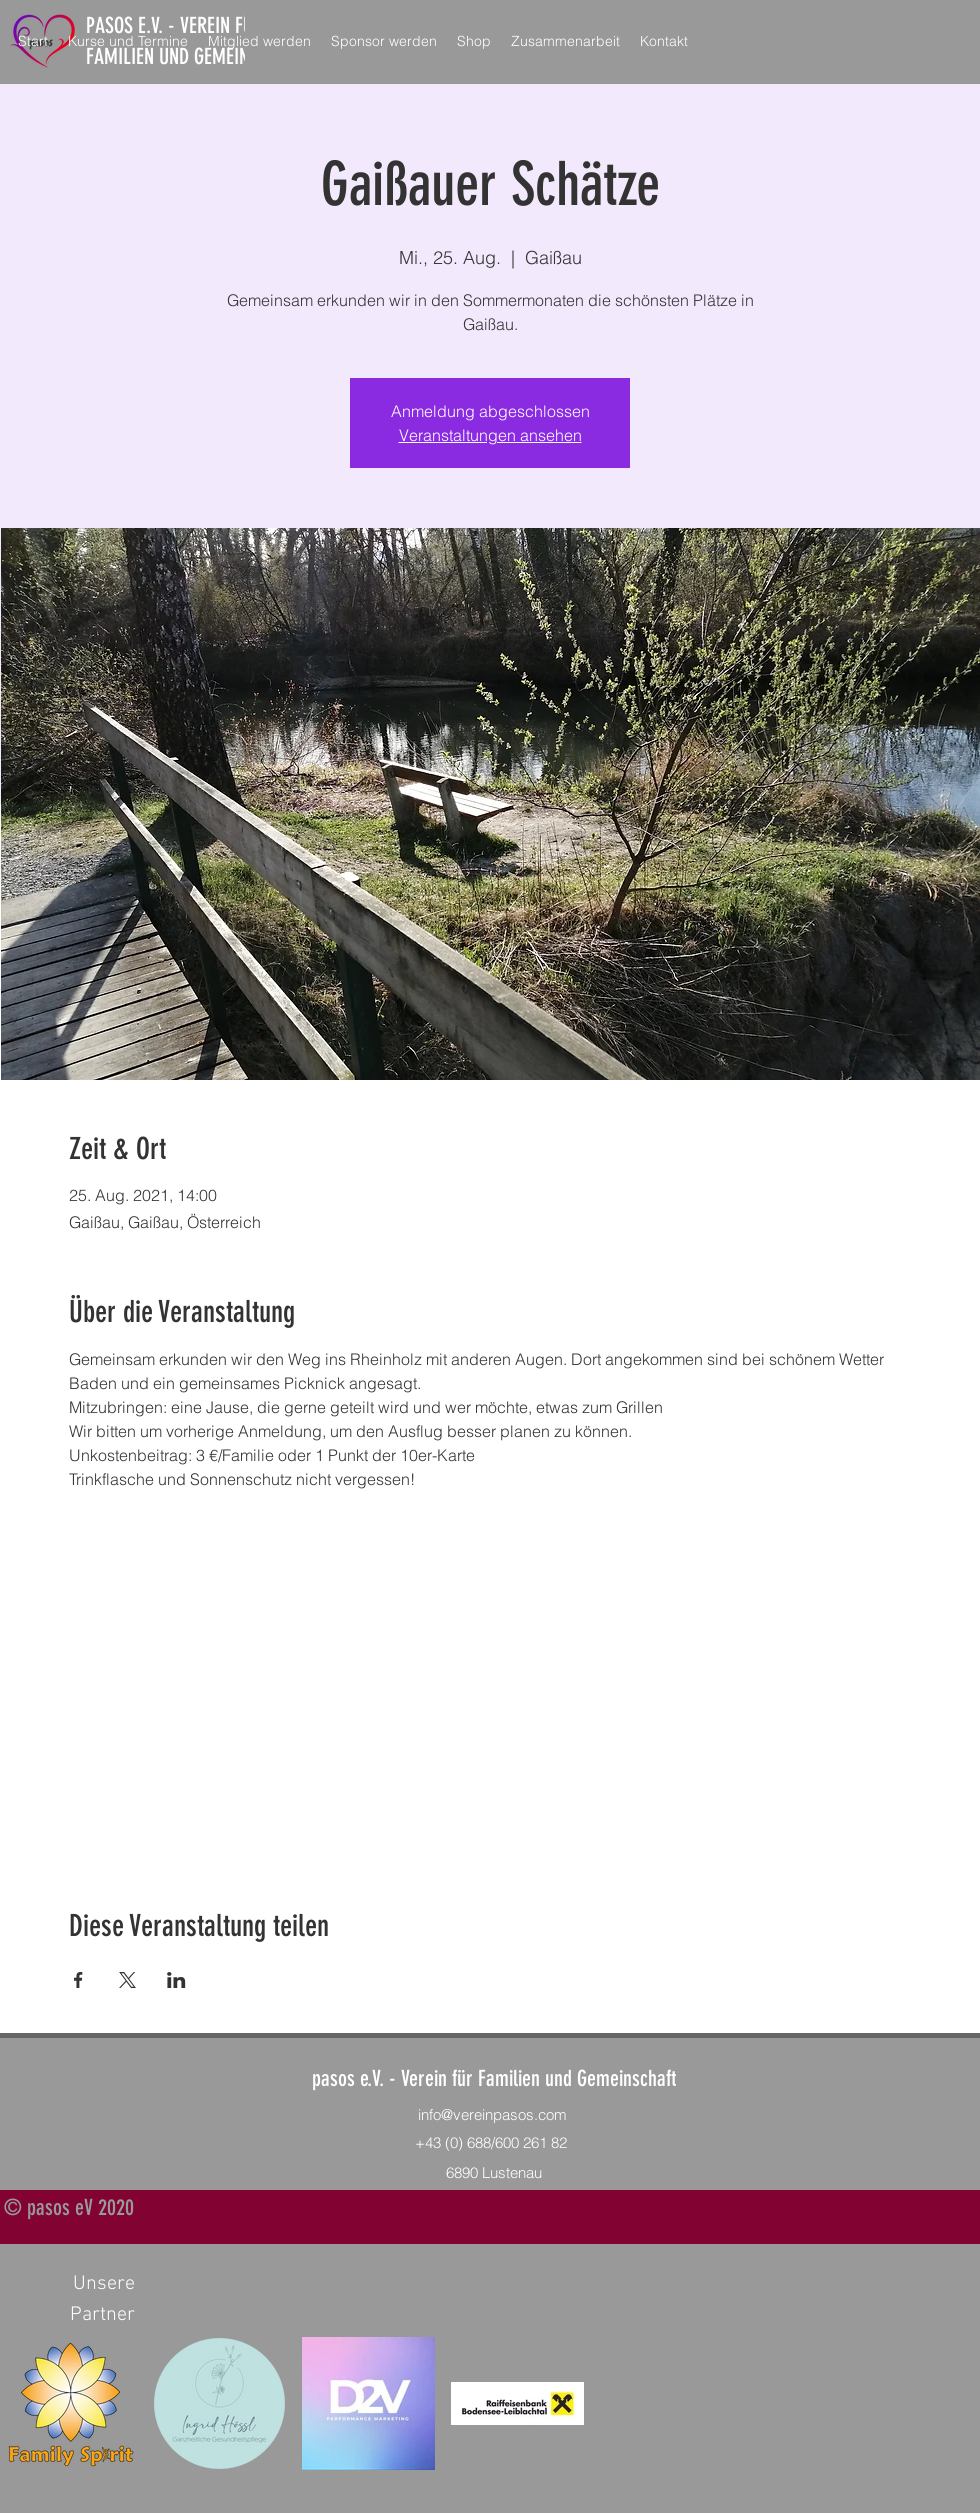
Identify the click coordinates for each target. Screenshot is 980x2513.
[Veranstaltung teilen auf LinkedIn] (176, 1980)
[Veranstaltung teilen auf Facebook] (78, 1980)
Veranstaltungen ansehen (490, 435)
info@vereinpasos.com (492, 2114)
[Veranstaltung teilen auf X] (127, 1980)
